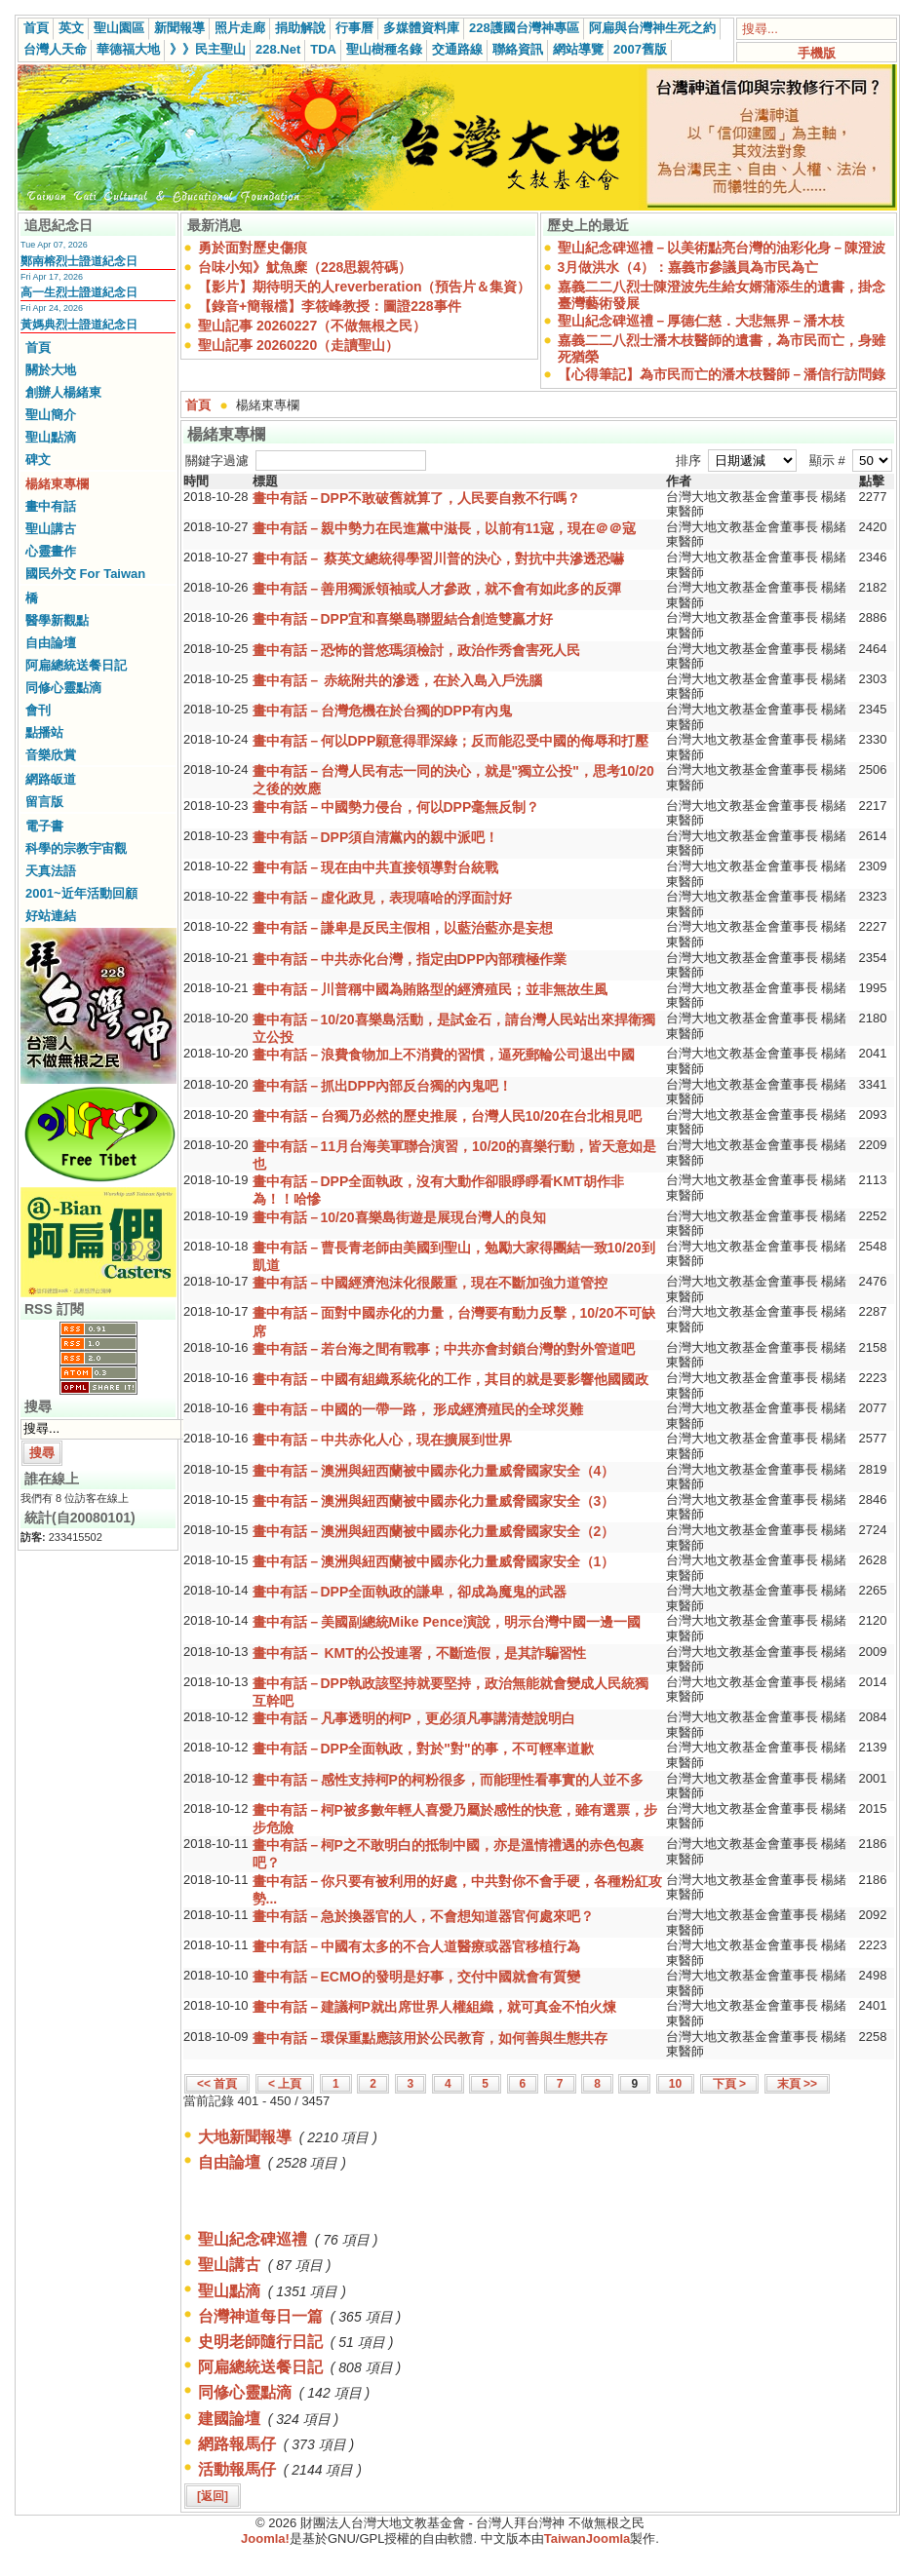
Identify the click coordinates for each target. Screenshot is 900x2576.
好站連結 (50, 915)
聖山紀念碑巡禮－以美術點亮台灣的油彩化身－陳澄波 (721, 247)
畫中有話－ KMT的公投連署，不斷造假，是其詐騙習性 (419, 1653)
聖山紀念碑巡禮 (252, 2239)
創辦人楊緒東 (63, 392)
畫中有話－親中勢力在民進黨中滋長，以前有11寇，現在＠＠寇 (445, 528)
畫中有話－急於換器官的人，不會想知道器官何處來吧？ (423, 1916)
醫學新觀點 (57, 620)
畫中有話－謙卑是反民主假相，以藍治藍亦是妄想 (403, 928)
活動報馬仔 (237, 2469)
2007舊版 (640, 49)
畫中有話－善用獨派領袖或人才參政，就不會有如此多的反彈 (437, 588)
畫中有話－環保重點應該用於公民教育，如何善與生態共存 (430, 2038)
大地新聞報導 (245, 2137)
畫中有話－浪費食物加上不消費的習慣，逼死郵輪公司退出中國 (444, 1054)
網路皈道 (50, 779)
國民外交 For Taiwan (85, 573)
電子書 (44, 826)
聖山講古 (50, 528)
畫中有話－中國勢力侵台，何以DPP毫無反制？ (396, 807)
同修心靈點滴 (63, 687)
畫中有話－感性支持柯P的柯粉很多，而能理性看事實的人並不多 (448, 1780)
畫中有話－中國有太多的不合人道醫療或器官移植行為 (416, 1946)
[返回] (212, 2496)
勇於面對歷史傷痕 (252, 247)
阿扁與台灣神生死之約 (652, 27)
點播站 (44, 732)
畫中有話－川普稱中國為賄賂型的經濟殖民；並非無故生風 (430, 989)
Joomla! (265, 2538)
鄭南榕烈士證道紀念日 (78, 261)
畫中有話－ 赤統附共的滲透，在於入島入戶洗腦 (398, 680)
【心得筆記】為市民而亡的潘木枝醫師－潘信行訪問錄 (721, 374)
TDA (323, 49)
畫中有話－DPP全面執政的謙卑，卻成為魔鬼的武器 (410, 1591)
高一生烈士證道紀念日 (78, 292)
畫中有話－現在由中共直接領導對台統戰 (375, 867)
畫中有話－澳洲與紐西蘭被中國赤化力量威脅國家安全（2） (434, 1531)
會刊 (38, 710)
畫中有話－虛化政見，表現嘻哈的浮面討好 (382, 897)
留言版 (44, 801)
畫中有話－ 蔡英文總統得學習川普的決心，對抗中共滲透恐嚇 (439, 558)
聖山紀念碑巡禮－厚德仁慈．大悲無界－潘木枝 (701, 320)
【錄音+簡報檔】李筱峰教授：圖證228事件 (329, 306)
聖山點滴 (50, 437)
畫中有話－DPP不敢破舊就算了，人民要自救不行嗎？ (417, 498)
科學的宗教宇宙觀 (76, 848)
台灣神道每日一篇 (260, 2316)
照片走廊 (240, 27)
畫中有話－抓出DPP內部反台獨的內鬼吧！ (383, 1086)
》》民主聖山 (208, 49)
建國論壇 (229, 2418)
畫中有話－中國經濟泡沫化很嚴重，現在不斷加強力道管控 (430, 1282)
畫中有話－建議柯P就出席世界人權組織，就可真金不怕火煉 (434, 2007)
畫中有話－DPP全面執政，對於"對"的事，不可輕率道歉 (423, 1748)
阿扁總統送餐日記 (76, 665)
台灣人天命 (55, 49)
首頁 (36, 27)
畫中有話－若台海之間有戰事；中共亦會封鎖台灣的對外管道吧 (444, 1349)
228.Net (277, 49)
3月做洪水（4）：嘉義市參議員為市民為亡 (688, 267)
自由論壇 (50, 642)
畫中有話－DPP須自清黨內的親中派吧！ (376, 837)
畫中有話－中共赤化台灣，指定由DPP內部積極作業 (410, 959)
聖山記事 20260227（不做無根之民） (312, 325)
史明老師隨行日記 (260, 2341)
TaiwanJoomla (587, 2538)
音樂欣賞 (50, 755)
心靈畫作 (50, 551)
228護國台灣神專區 (524, 27)
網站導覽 (578, 49)
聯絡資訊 (517, 49)
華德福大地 (128, 49)
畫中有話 (50, 506)
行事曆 (354, 27)
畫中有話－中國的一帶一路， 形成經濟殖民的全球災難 (418, 1409)
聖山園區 (119, 27)
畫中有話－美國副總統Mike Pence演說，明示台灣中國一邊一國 (447, 1622)
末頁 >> (797, 2084)
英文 (71, 27)
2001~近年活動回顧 (81, 893)
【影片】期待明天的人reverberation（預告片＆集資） (364, 286)
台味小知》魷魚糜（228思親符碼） (304, 267)
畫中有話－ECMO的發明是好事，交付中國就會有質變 (416, 1976)
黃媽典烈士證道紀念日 (78, 324)
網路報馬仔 (237, 2444)
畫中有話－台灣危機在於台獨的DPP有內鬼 (383, 710)
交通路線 (457, 49)
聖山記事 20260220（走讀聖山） (298, 345)
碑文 (38, 459)
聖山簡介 (50, 414)
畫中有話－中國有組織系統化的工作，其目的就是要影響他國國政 (450, 1379)
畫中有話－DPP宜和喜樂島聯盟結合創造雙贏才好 (403, 619)
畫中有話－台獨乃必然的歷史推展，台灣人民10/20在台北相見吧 (447, 1116)
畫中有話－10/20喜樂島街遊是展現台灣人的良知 (399, 1217)
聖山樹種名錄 (384, 49)
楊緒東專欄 (57, 484)
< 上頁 (284, 2084)
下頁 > (729, 2084)
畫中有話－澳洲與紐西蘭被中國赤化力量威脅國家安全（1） (434, 1561)
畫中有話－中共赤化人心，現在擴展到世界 (382, 1439)
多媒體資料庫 (421, 27)
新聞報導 (179, 27)
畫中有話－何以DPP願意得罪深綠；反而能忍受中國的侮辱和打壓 (451, 741)
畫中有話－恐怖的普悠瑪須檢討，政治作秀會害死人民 (416, 650)
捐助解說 (300, 27)
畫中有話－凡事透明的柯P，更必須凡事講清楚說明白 (414, 1718)
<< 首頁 (217, 2084)
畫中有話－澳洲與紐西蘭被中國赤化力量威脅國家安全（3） (434, 1501)
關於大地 (50, 370)
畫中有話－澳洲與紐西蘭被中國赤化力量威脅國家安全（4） (434, 1471)
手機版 (817, 53)
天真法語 (50, 871)
